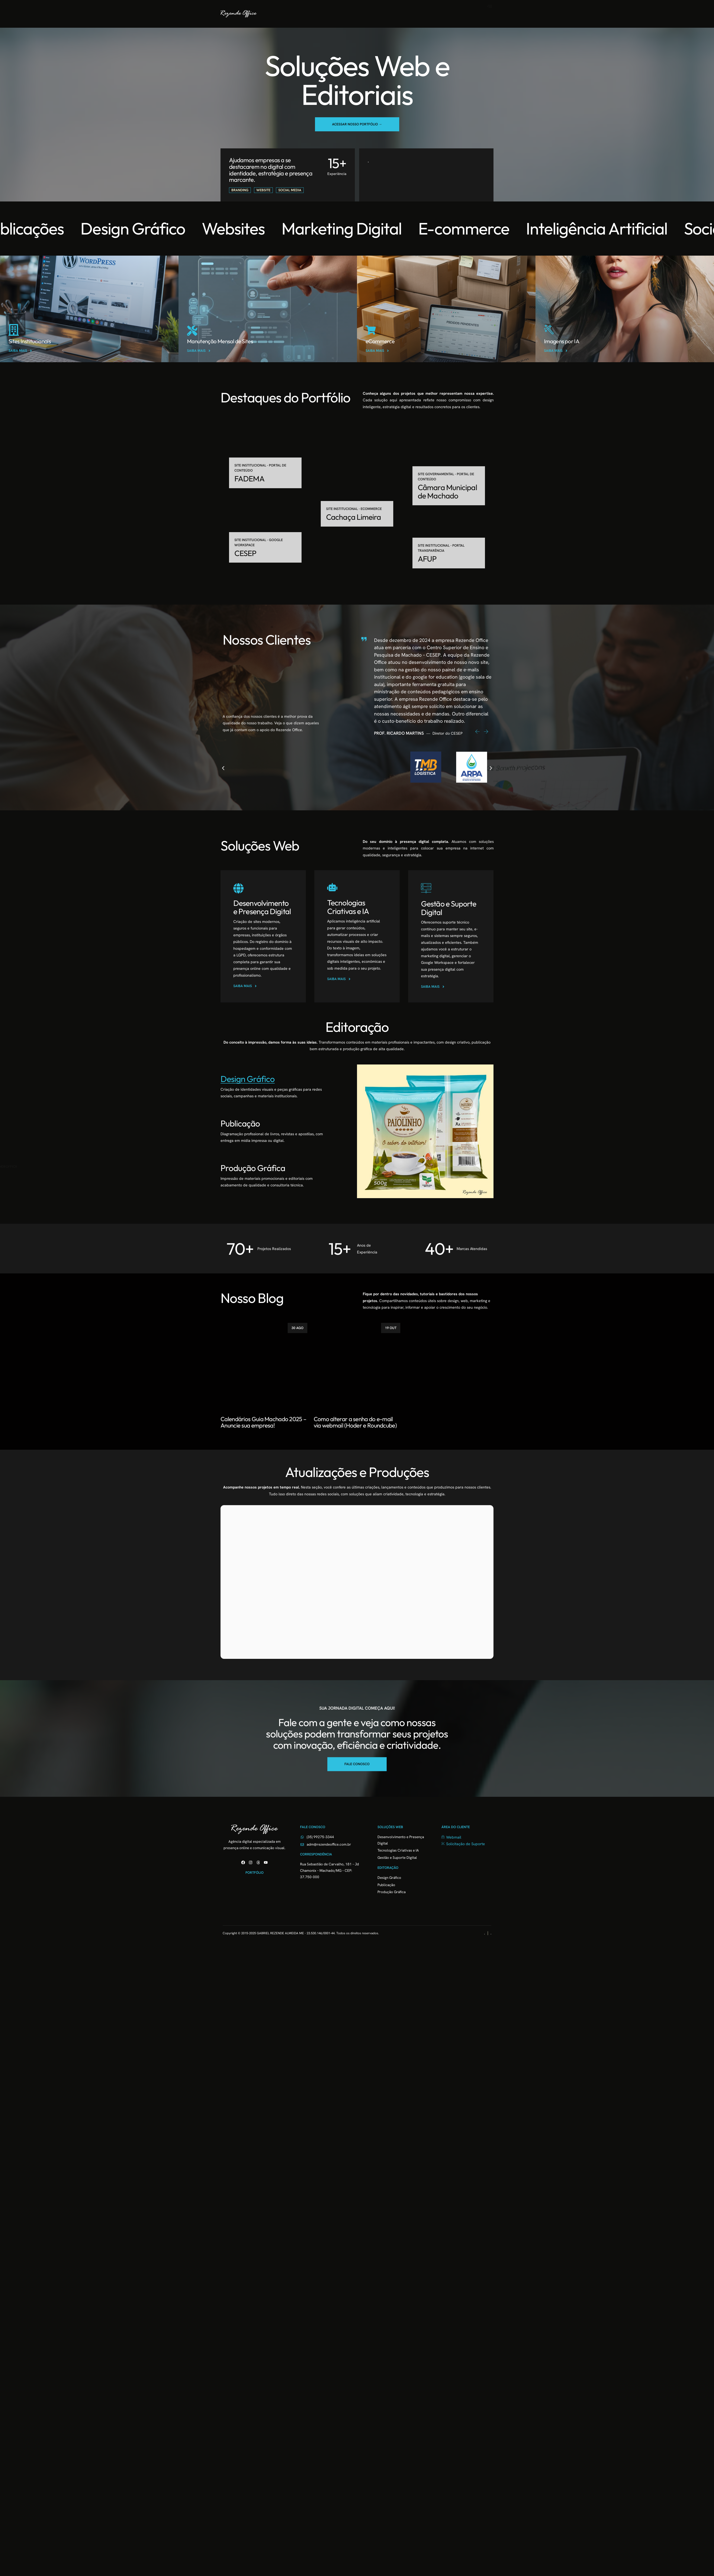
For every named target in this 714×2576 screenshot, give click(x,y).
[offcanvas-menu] (489, 13)
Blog (398, 14)
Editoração (350, 14)
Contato (418, 14)
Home (293, 14)
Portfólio (376, 14)
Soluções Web (319, 14)
